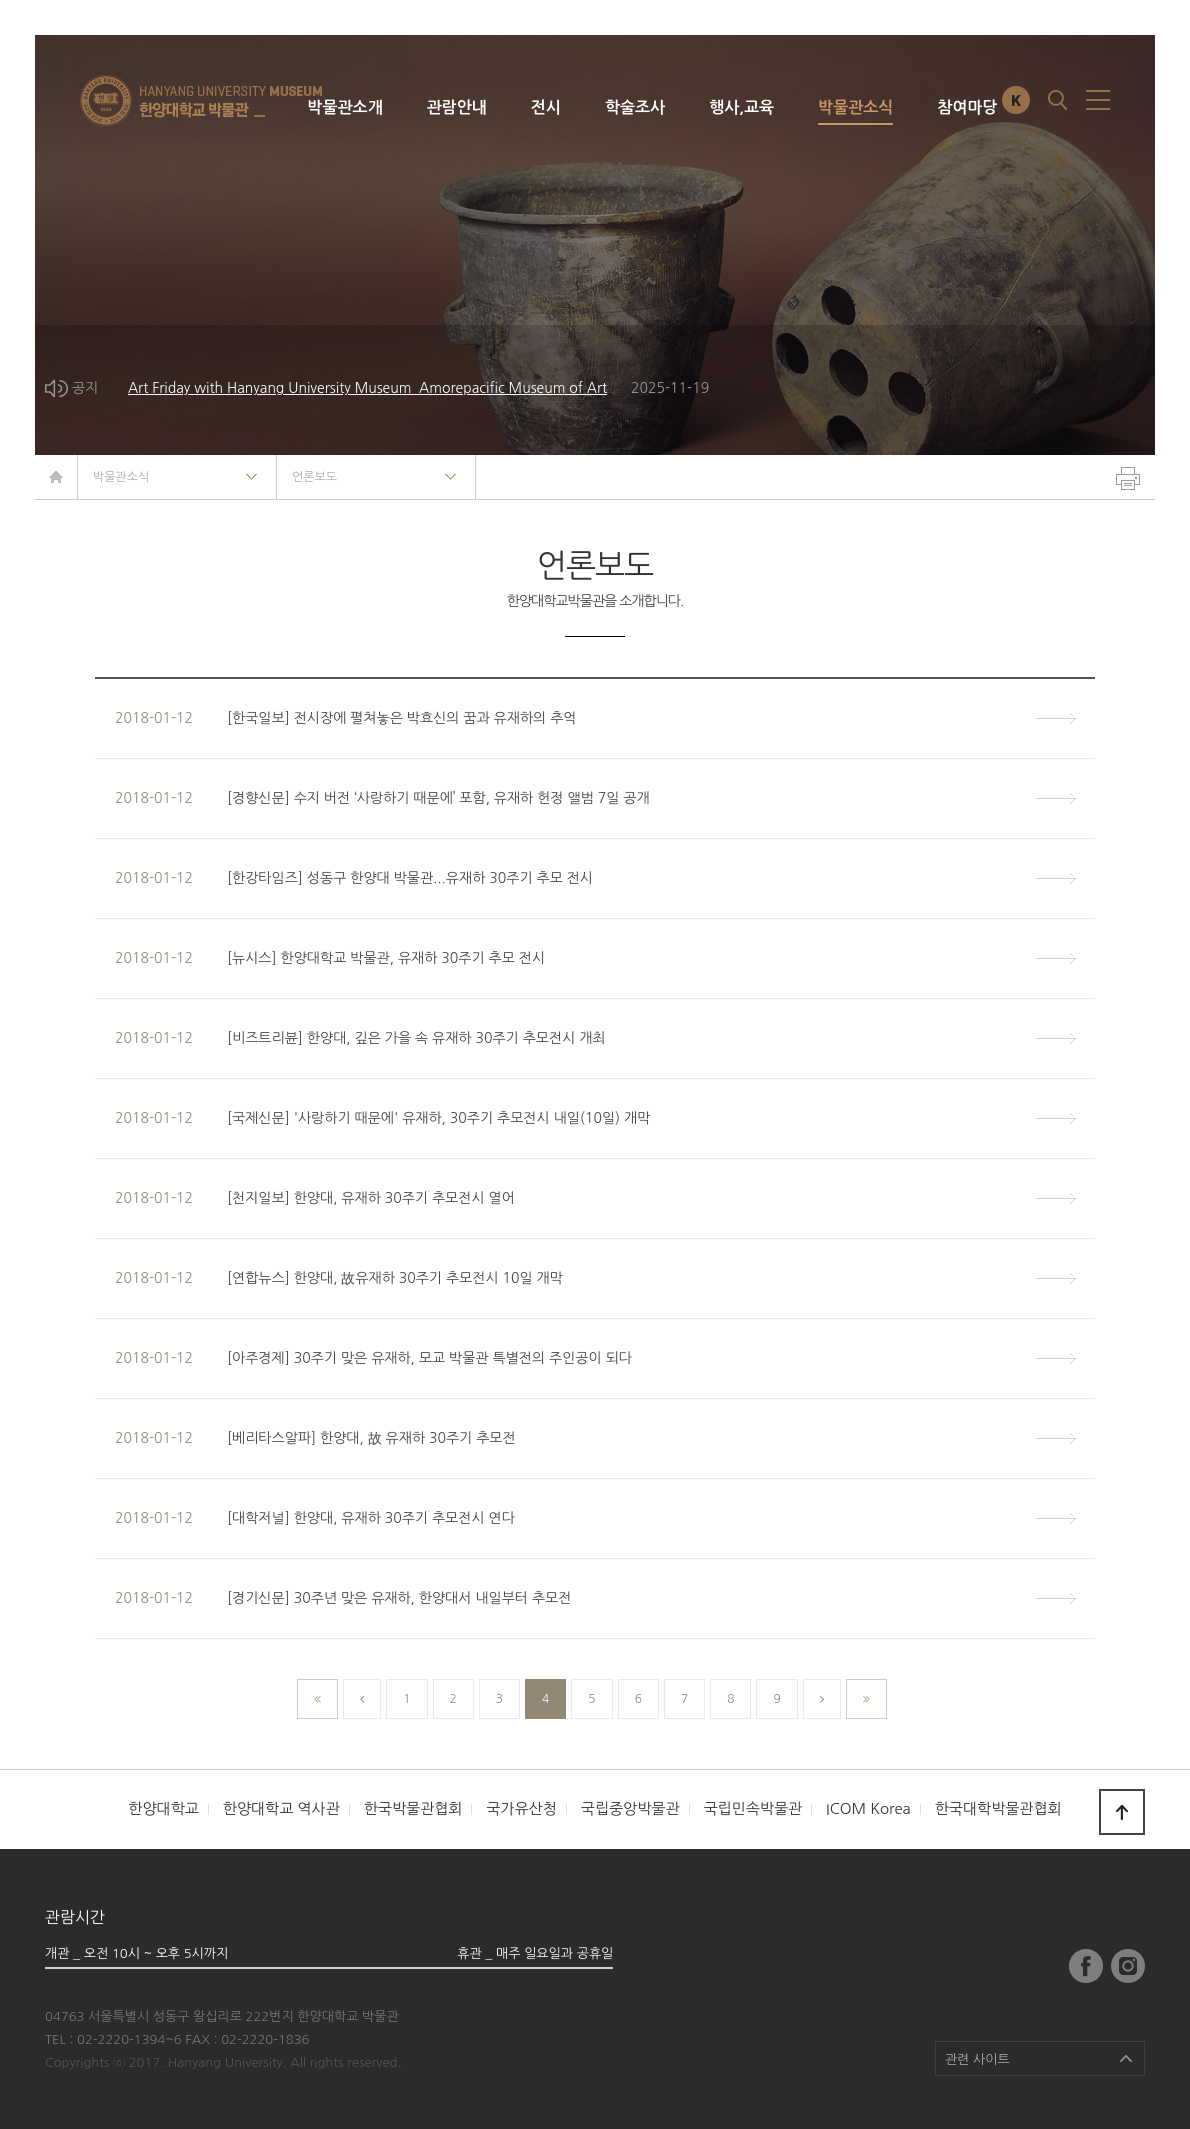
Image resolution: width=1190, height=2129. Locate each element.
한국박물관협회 (413, 1808)
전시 (546, 107)
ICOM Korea (868, 1808)
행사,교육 (741, 107)
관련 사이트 (977, 2059)
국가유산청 (521, 1808)
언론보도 (314, 477)
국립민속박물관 (752, 1808)
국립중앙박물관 (630, 1808)
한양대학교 (163, 1808)
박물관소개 (344, 107)
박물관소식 (855, 107)
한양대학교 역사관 (281, 1808)
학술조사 (635, 107)
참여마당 (967, 107)
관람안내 (457, 107)
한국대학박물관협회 (998, 1808)
